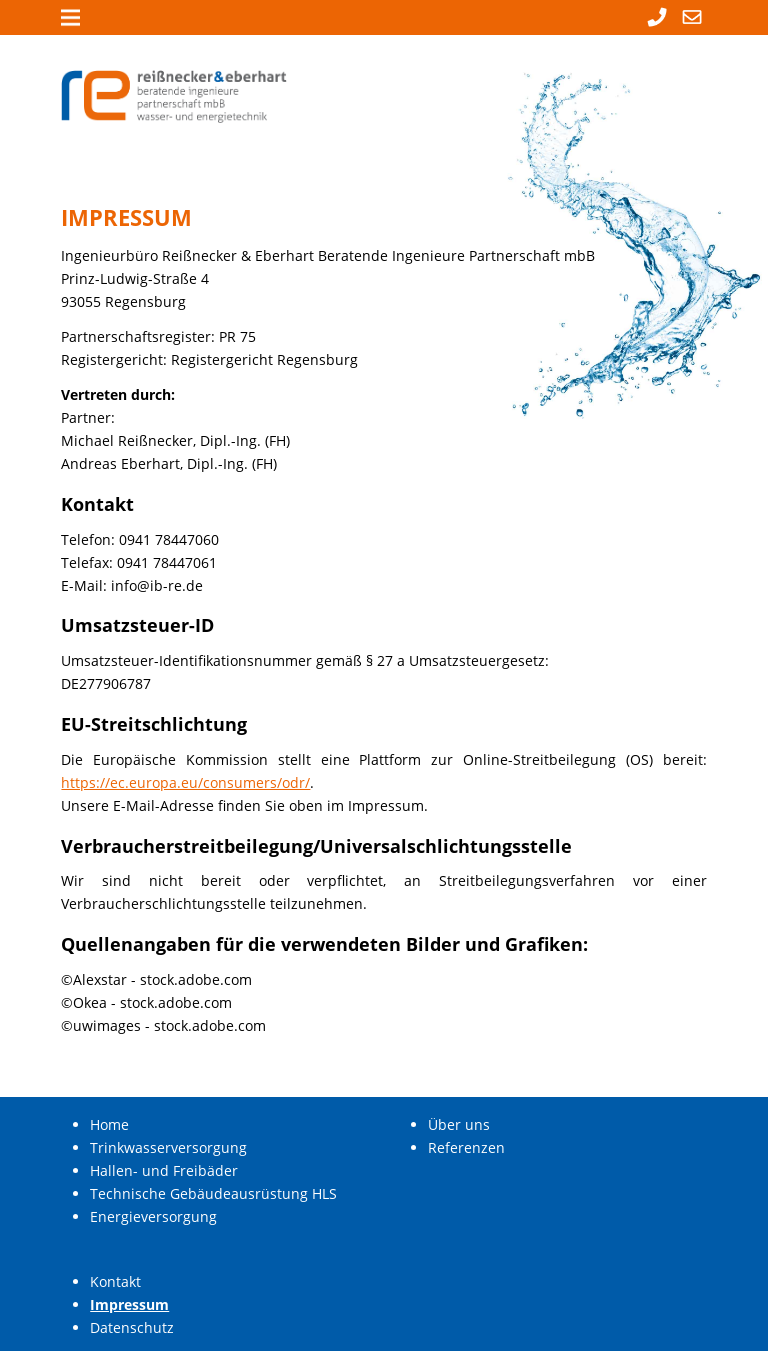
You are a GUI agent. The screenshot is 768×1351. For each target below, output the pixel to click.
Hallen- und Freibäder (164, 1170)
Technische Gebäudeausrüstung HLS (213, 1193)
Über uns (459, 1124)
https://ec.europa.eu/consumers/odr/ (185, 782)
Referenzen (466, 1147)
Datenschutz (132, 1327)
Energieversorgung (153, 1216)
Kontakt (115, 1281)
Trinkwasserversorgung (168, 1147)
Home (109, 1124)
